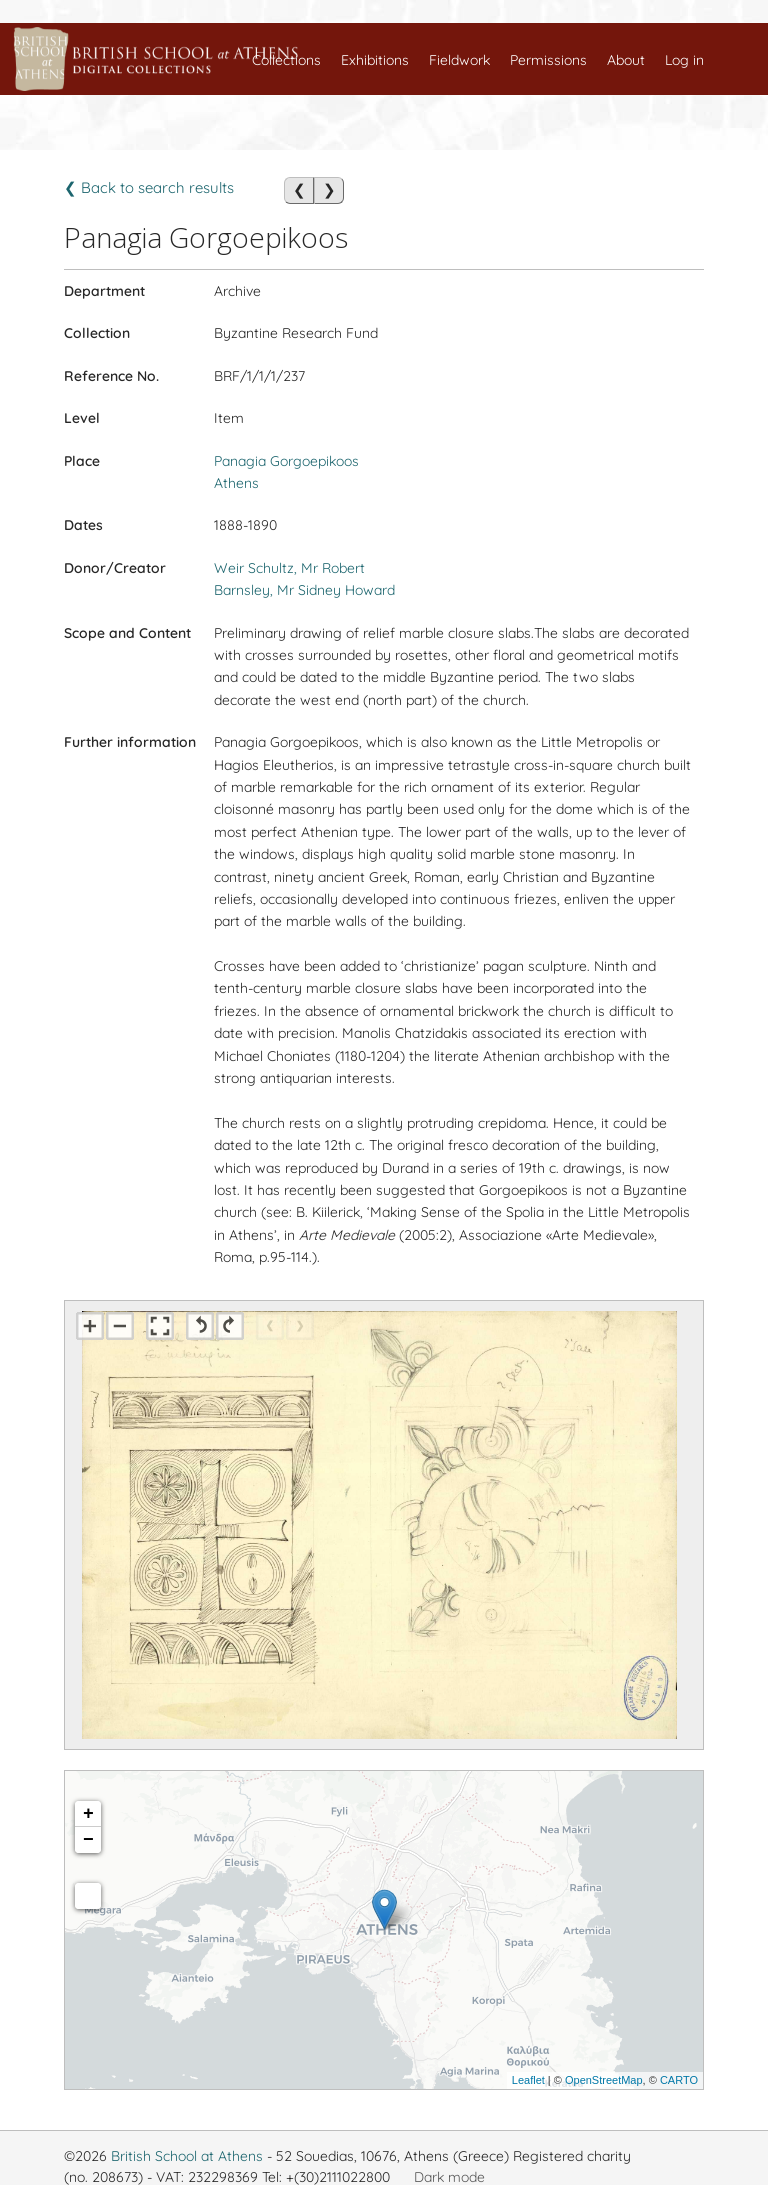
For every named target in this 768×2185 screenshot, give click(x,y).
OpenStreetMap (604, 2080)
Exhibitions (375, 60)
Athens (236, 483)
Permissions (548, 60)
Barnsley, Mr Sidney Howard (304, 590)
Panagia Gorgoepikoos (286, 461)
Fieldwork (459, 60)
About (626, 60)
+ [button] (88, 1814)
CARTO (679, 2080)
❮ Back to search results (149, 187)
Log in (684, 60)
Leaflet (528, 2080)
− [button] (88, 1840)
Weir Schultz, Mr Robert (289, 568)
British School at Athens (187, 2156)
